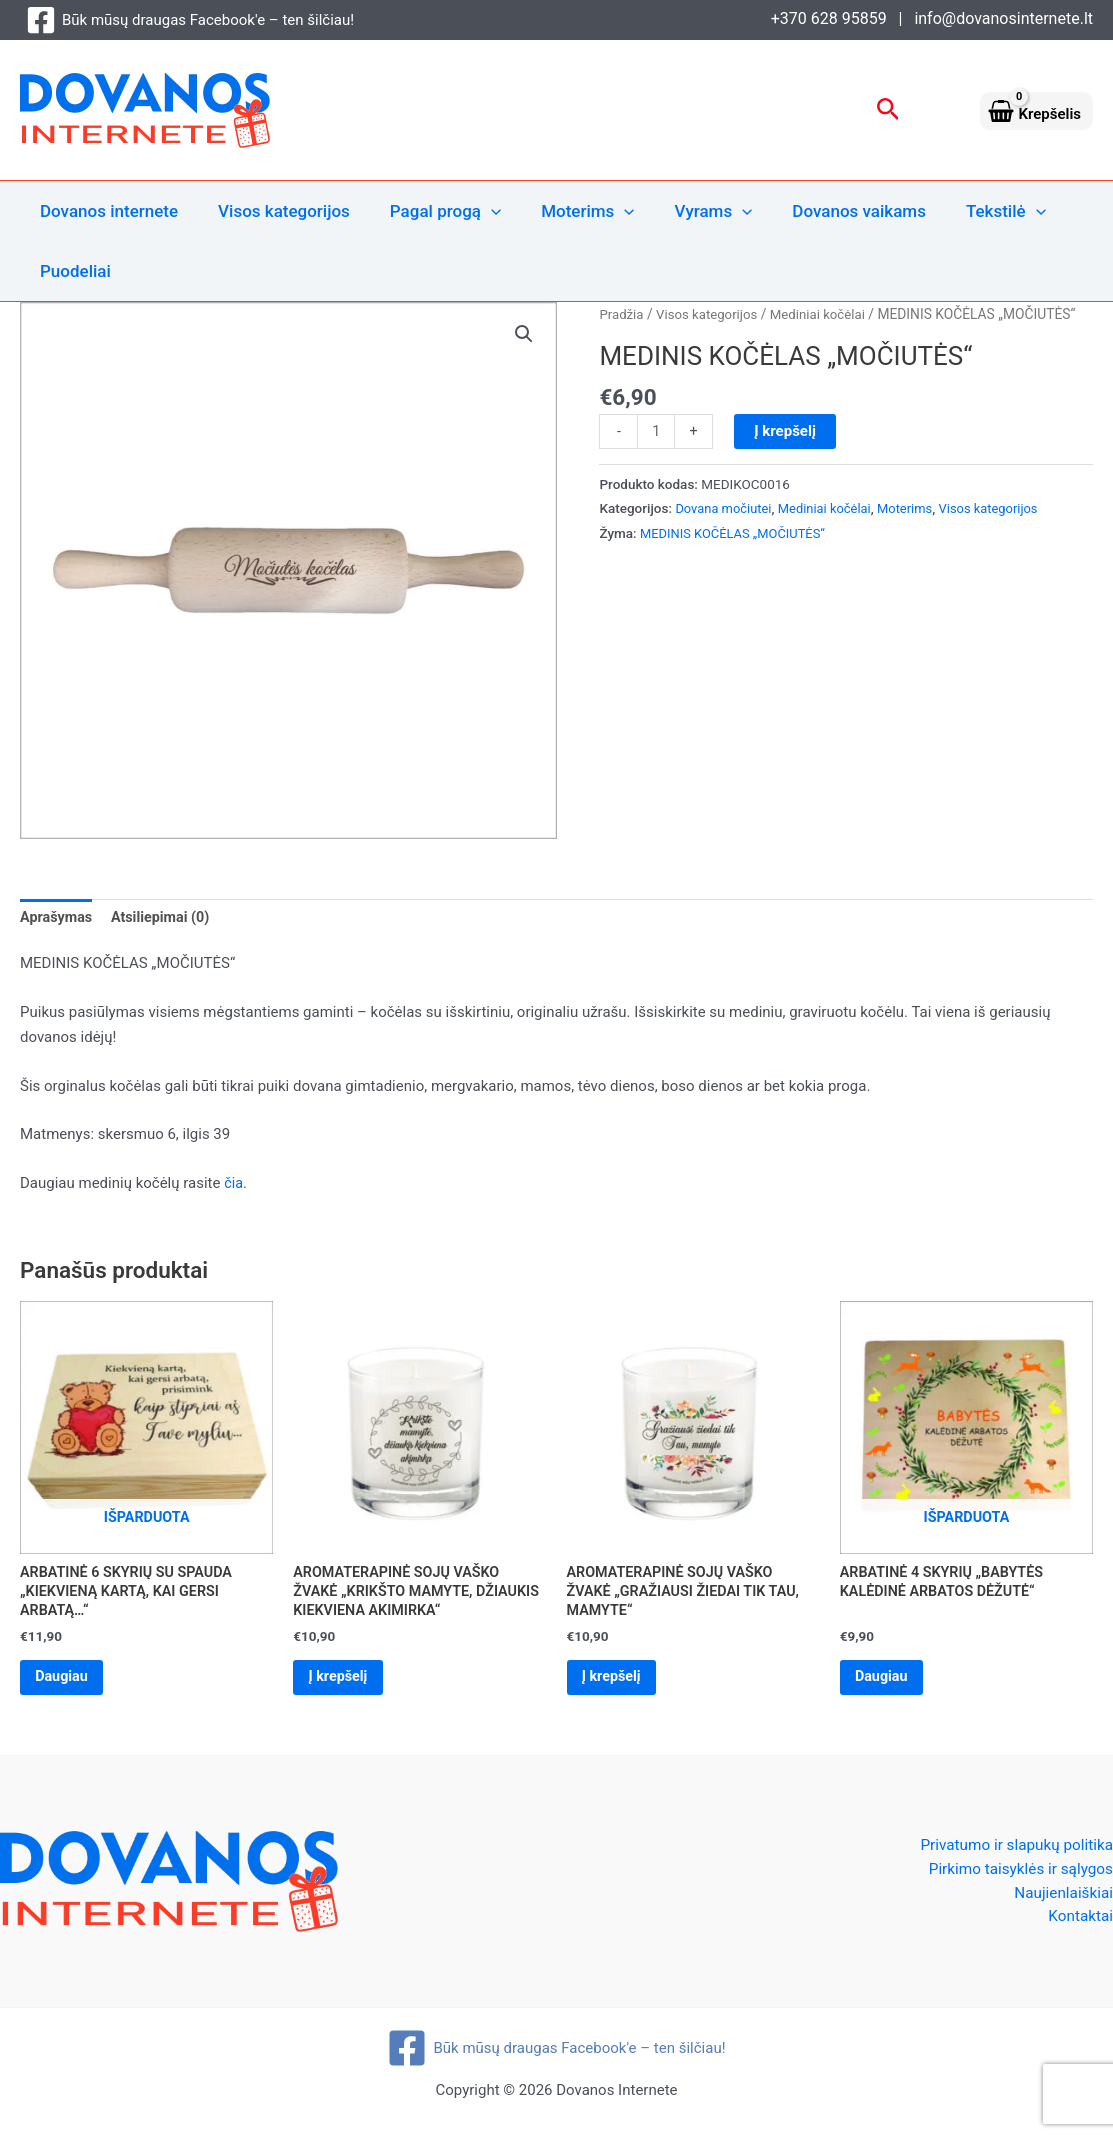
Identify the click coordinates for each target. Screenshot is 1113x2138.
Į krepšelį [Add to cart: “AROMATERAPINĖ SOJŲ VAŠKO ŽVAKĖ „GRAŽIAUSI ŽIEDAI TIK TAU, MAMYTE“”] (618, 1684)
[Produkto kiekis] (656, 432)
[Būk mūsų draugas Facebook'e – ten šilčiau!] (190, 20)
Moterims (566, 211)
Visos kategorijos (275, 211)
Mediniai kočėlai (826, 314)
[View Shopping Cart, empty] (1036, 110)
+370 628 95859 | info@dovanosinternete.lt (932, 18)
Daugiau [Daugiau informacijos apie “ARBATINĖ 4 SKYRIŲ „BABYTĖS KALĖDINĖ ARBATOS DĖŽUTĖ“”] (887, 1684)
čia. (236, 1185)
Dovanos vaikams (826, 211)
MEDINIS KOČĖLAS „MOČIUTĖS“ (737, 534)
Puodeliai (72, 271)
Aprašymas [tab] (58, 918)
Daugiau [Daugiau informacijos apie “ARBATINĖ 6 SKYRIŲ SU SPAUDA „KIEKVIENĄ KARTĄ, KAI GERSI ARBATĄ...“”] (67, 1684)
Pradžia (622, 314)
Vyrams (687, 211)
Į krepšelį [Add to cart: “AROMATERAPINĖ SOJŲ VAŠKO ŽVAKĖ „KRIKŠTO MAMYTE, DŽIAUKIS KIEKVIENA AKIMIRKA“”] (344, 1684)
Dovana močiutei (725, 509)
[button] (888, 110)
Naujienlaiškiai (1061, 1902)
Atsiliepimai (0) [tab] (165, 918)
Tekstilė (967, 211)
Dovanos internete (106, 211)
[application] (476, 211)
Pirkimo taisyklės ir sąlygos (1016, 1877)
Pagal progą (430, 211)
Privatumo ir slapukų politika (1012, 1852)
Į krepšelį (787, 431)
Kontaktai (1079, 1927)
